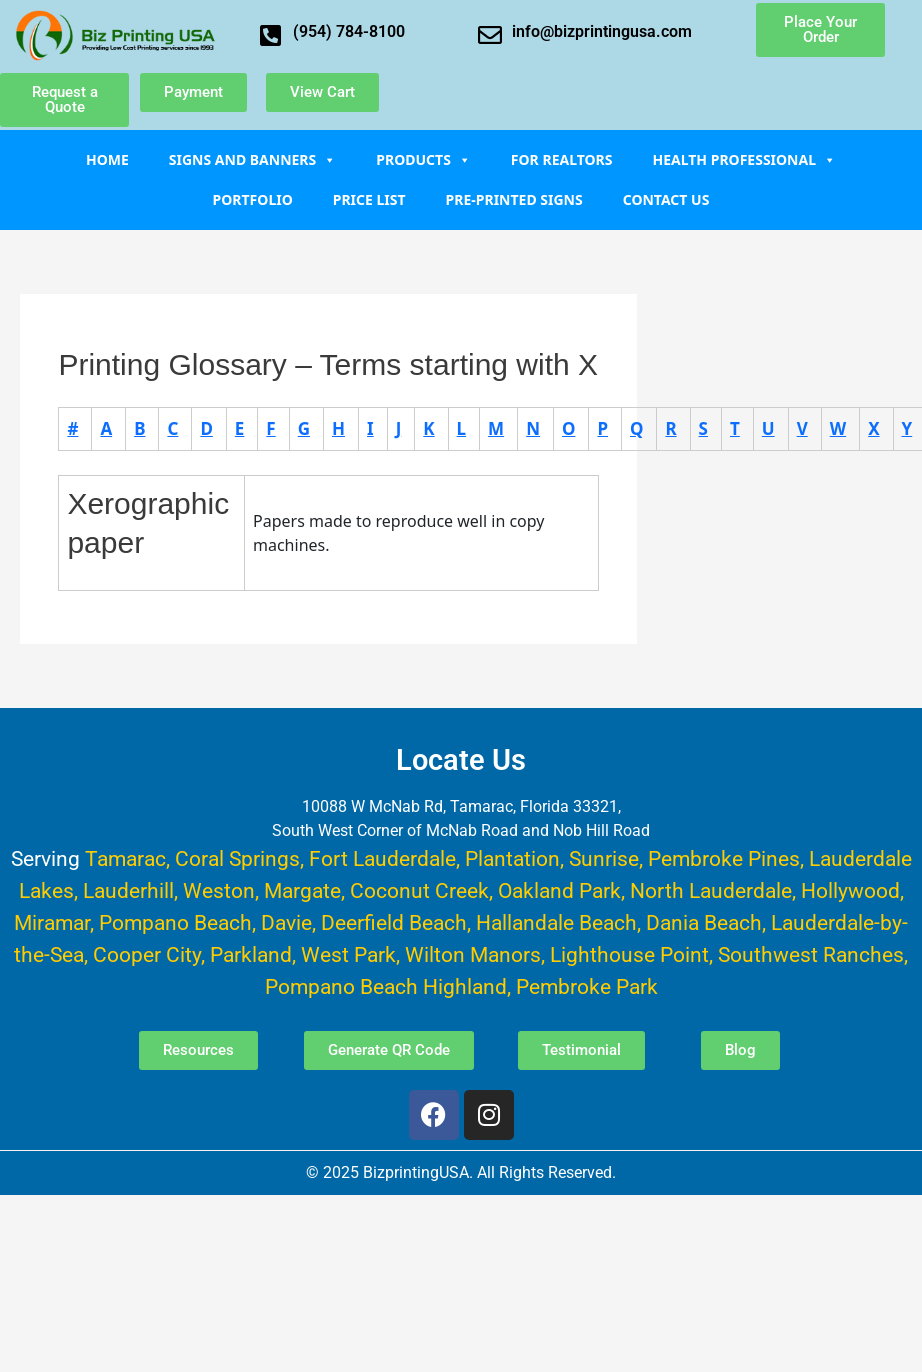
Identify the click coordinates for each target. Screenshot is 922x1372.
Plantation (512, 858)
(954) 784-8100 (349, 31)
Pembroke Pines (724, 858)
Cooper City (147, 954)
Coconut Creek (419, 890)
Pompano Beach (175, 922)
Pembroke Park (587, 986)
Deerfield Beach (394, 922)
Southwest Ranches (811, 954)
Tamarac (125, 858)
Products (423, 159)
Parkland (251, 954)
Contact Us (666, 199)
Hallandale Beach (556, 922)
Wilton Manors (473, 954)
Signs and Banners (253, 159)
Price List (369, 199)
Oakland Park (559, 890)
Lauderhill (128, 890)
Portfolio (253, 199)
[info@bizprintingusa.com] (490, 35)
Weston (219, 890)
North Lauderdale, (713, 890)
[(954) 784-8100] (271, 35)
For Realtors (562, 159)
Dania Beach (704, 922)
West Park (348, 954)
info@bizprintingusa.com (602, 31)
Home (107, 159)
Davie (286, 922)
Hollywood (850, 890)
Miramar (52, 922)
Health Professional (744, 159)
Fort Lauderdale (382, 858)
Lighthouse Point (629, 954)
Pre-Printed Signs (514, 199)
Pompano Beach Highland (386, 986)
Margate (302, 890)
